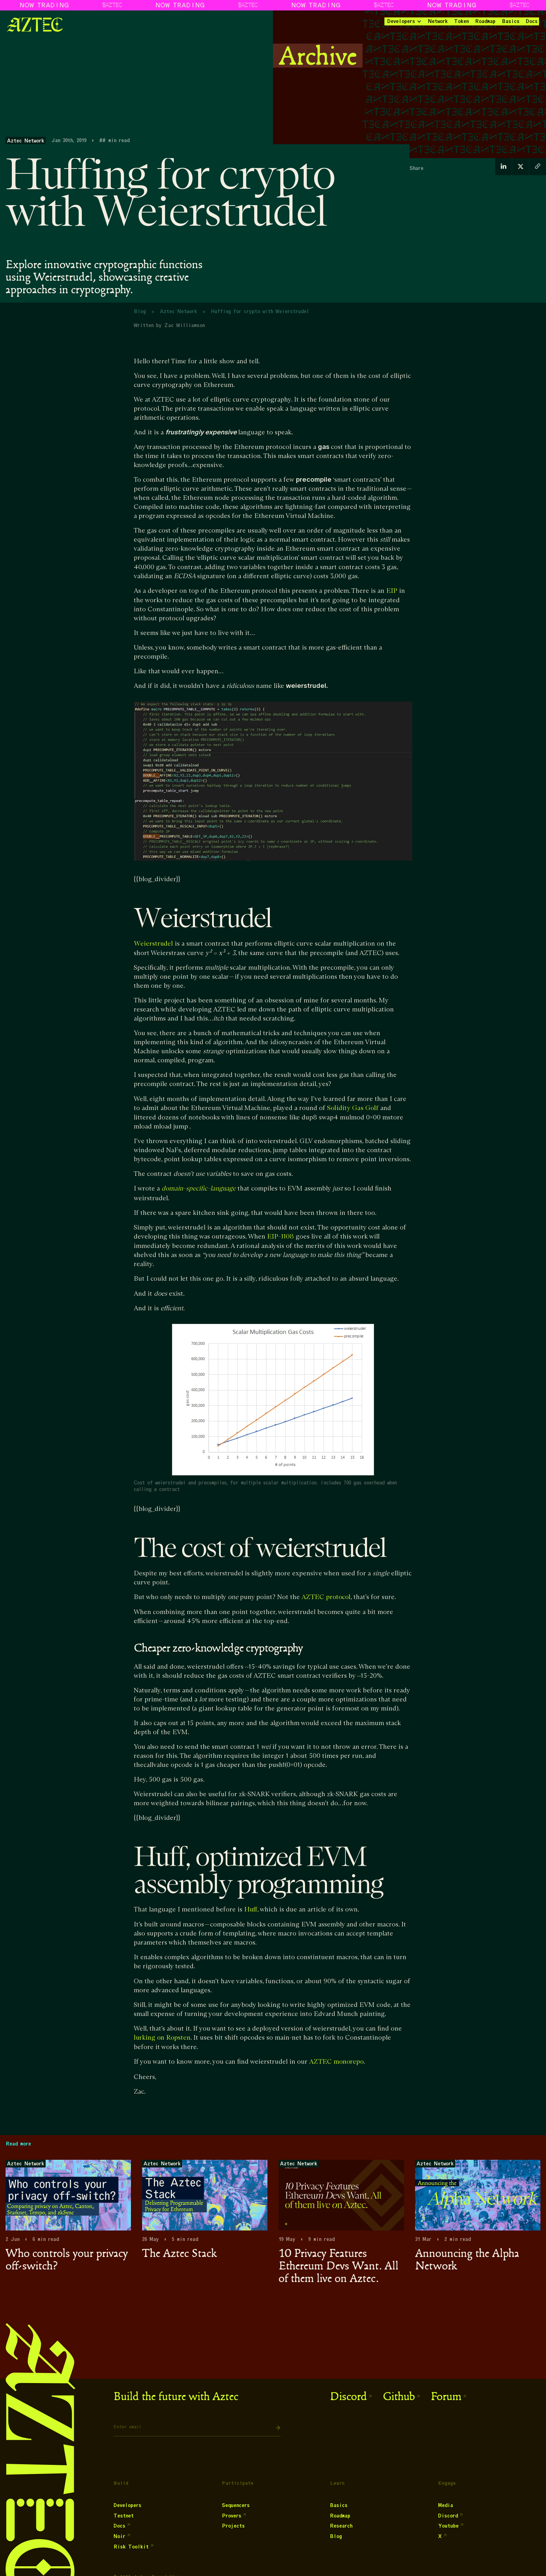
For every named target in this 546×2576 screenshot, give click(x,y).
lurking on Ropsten (162, 2037)
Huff (250, 1909)
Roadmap (485, 21)
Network (438, 21)
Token (461, 21)
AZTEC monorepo (336, 2061)
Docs (532, 21)
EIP (391, 591)
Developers (401, 21)
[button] (404, 21)
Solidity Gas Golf (353, 1108)
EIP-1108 (280, 1236)
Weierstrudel (153, 943)
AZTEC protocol (326, 1597)
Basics (511, 21)
